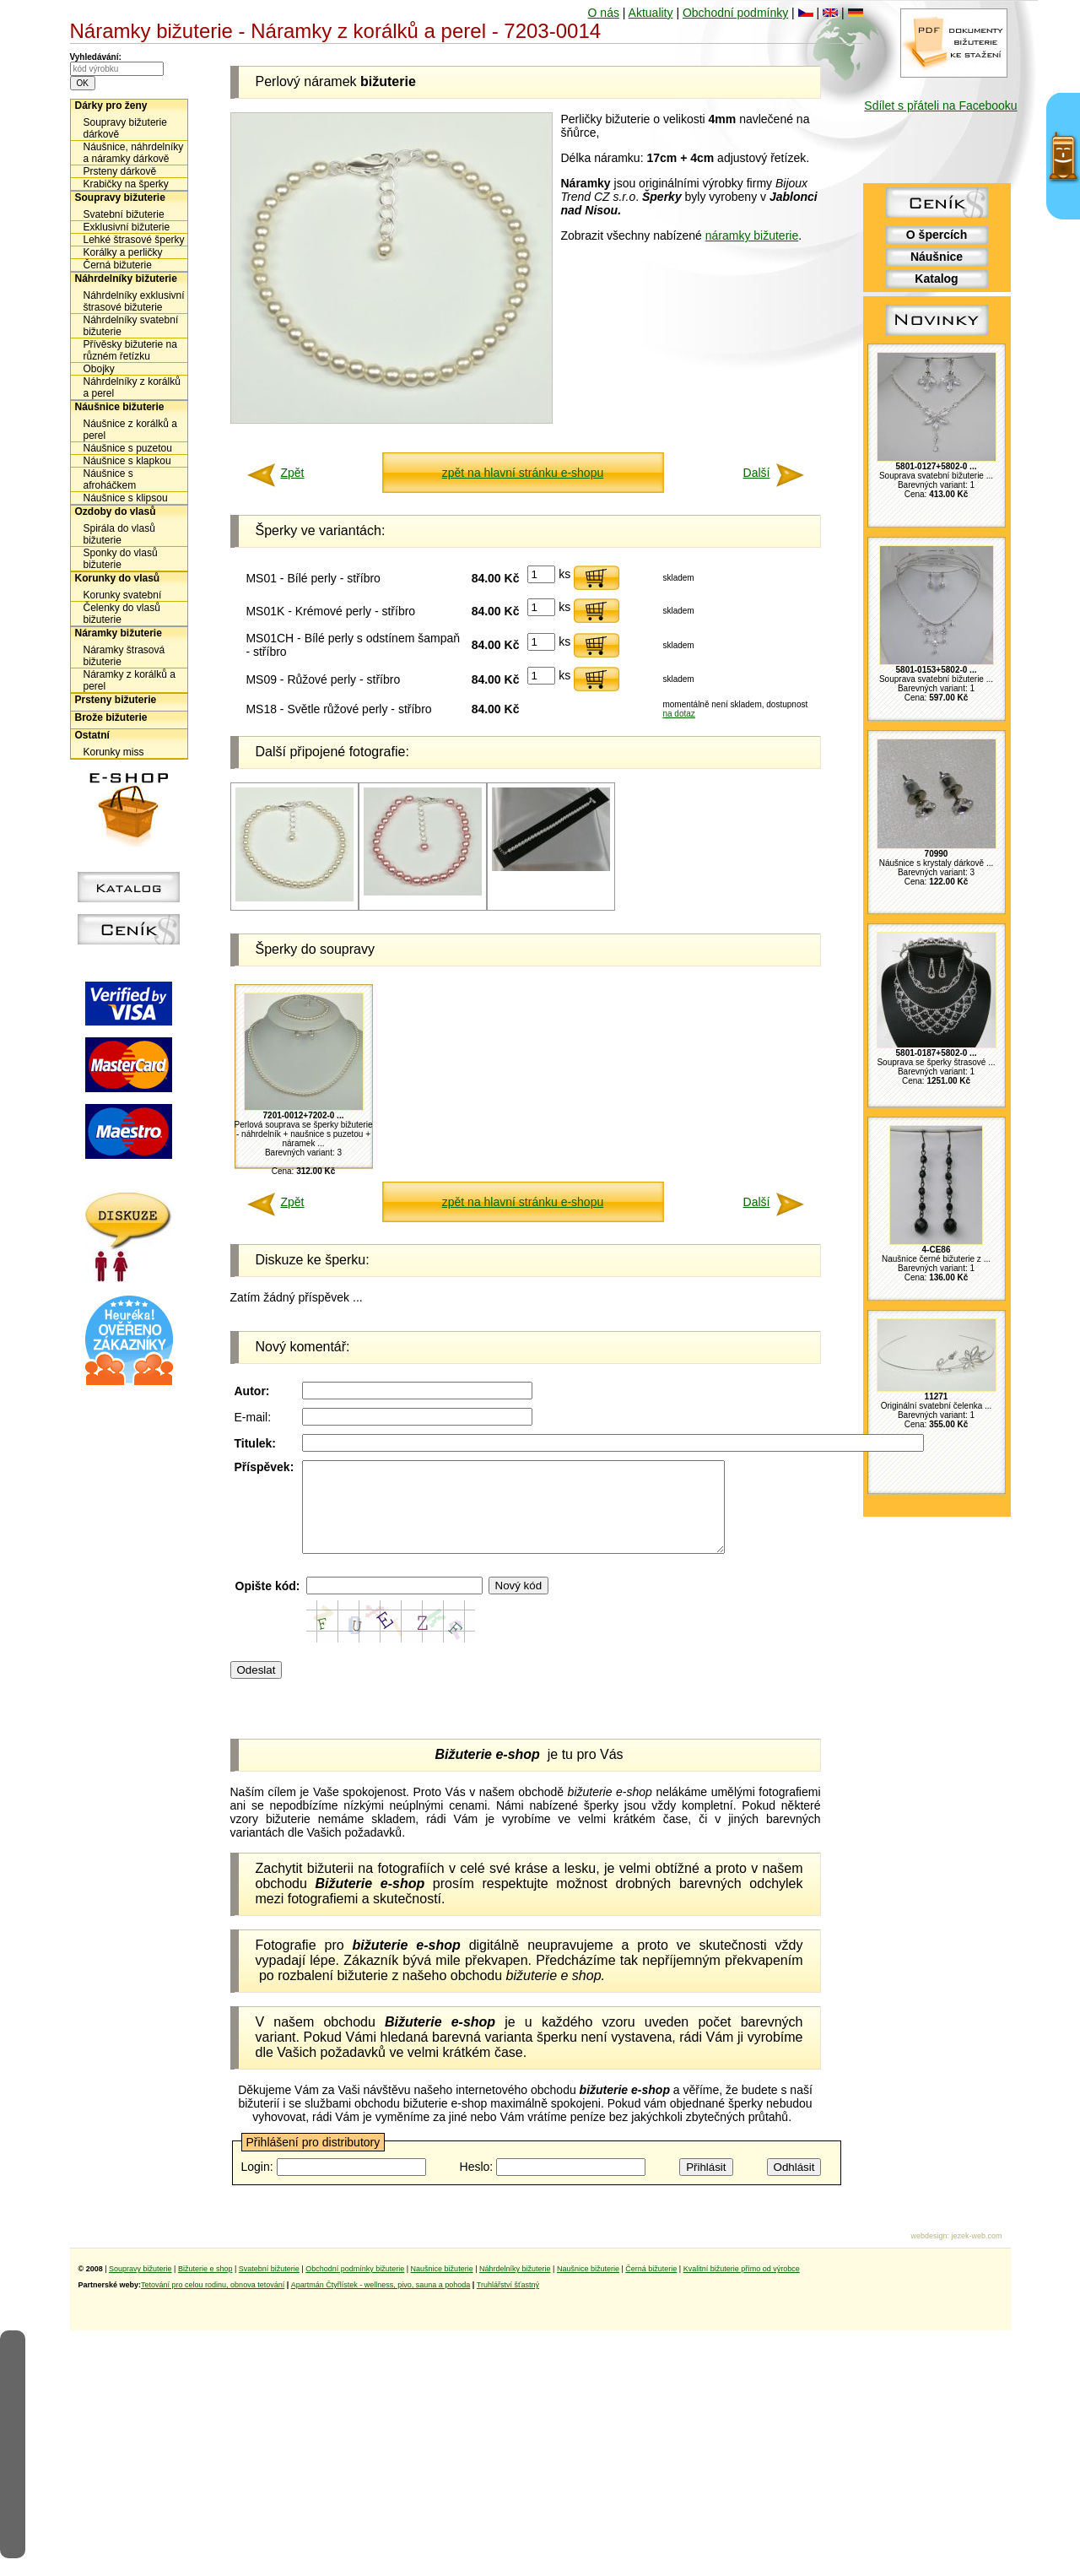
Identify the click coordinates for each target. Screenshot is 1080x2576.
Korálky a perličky (123, 252)
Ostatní (92, 735)
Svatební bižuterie (124, 214)
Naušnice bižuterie (442, 2286)
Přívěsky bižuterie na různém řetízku (130, 350)
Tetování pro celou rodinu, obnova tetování (212, 2302)
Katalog (936, 278)
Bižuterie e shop (205, 2286)
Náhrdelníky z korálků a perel (132, 387)
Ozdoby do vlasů (115, 511)
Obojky (99, 369)
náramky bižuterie (752, 235)
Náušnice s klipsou (126, 498)
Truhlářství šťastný (508, 2302)
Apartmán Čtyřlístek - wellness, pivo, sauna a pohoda (381, 2302)
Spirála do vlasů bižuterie (119, 534)
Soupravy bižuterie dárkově (125, 128)
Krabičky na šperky (126, 184)
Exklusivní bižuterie (127, 227)
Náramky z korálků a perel (130, 680)
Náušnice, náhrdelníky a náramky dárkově (134, 153)
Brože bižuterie (111, 717)
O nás (603, 12)
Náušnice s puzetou (128, 448)
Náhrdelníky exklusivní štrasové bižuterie (134, 301)
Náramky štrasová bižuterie (124, 656)
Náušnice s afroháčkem (110, 479)
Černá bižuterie (118, 265)
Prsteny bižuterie (116, 700)
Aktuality (651, 12)
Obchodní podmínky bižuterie (354, 2286)
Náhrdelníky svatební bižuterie (131, 326)
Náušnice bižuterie (120, 407)
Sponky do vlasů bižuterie (121, 559)
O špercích (936, 234)
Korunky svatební (123, 595)
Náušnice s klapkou (127, 461)
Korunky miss (114, 752)
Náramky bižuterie (118, 633)
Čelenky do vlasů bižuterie (122, 613)
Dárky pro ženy (111, 105)
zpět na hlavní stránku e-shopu (522, 472)
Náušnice (936, 256)
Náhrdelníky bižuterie (126, 278)
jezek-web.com (976, 2253)
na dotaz (678, 713)
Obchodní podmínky (735, 12)
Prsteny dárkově (120, 171)
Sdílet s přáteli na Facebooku (940, 105)
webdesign (928, 2253)
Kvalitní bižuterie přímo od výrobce (741, 2286)
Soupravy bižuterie (120, 197)
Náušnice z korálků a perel (130, 429)
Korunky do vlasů (117, 578)
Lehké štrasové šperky (134, 240)
